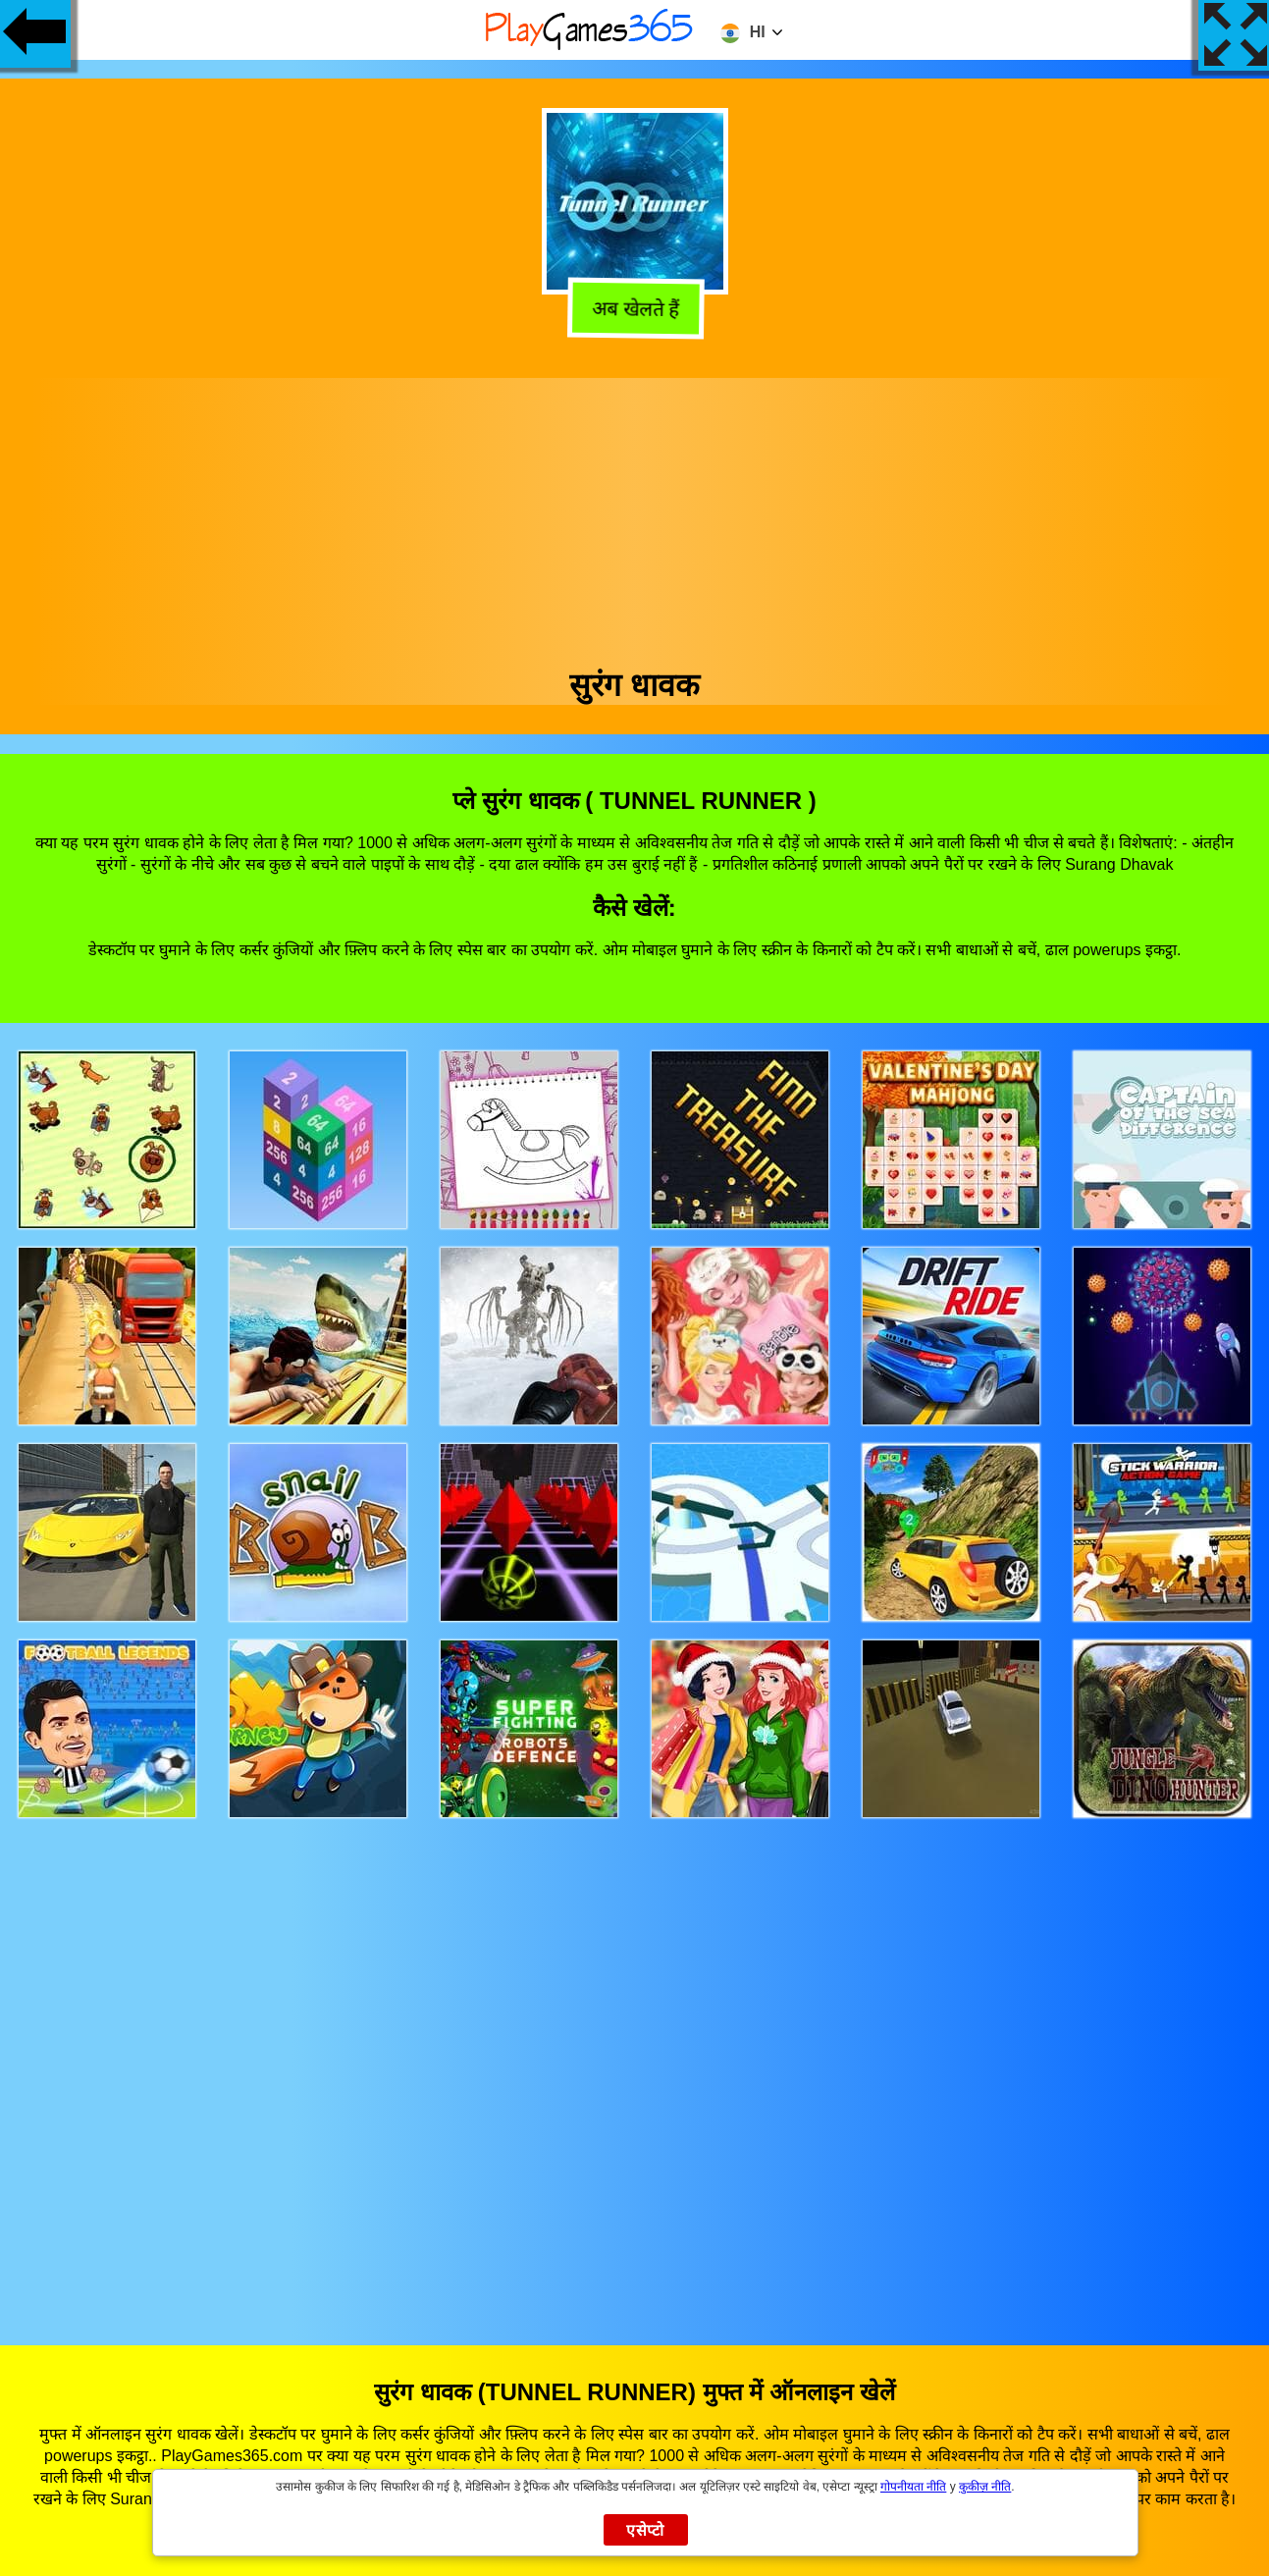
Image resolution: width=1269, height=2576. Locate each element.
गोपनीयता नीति (913, 2487)
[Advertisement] (635, 515)
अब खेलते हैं (631, 309)
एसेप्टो (645, 2530)
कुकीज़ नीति (985, 2487)
